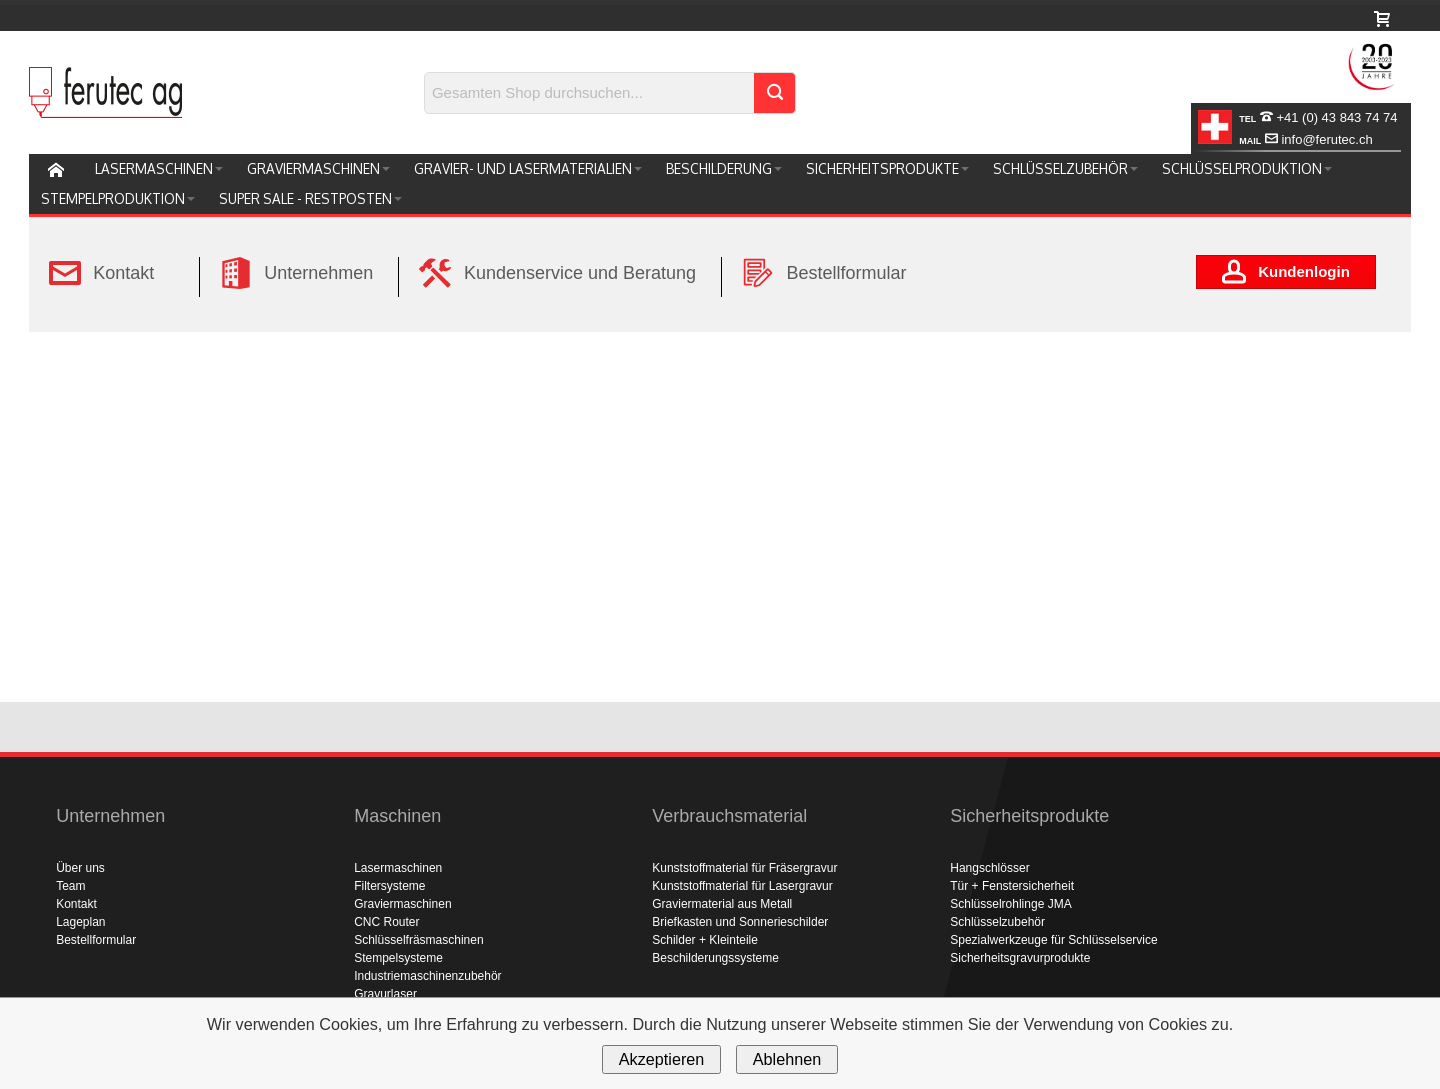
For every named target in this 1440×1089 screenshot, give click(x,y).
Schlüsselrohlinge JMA (1010, 904)
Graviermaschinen (402, 904)
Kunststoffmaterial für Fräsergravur (744, 868)
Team (70, 886)
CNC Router (386, 922)
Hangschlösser (989, 868)
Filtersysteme (389, 886)
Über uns (80, 868)
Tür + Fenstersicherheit (1012, 886)
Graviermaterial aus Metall (722, 904)
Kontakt (76, 904)
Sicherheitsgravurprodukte (1020, 958)
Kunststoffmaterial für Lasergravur (742, 886)
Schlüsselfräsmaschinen (418, 940)
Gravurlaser (385, 994)
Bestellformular (96, 940)
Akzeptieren (661, 1059)
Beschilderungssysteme (715, 958)
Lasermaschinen (398, 868)
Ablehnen (787, 1059)
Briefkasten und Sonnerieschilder (740, 922)
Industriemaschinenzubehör (427, 976)
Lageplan (80, 922)
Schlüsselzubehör (997, 922)
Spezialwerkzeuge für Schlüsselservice (1053, 940)
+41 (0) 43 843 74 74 (1318, 117)
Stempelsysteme (398, 958)
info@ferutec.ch (1305, 139)
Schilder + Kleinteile (705, 940)
